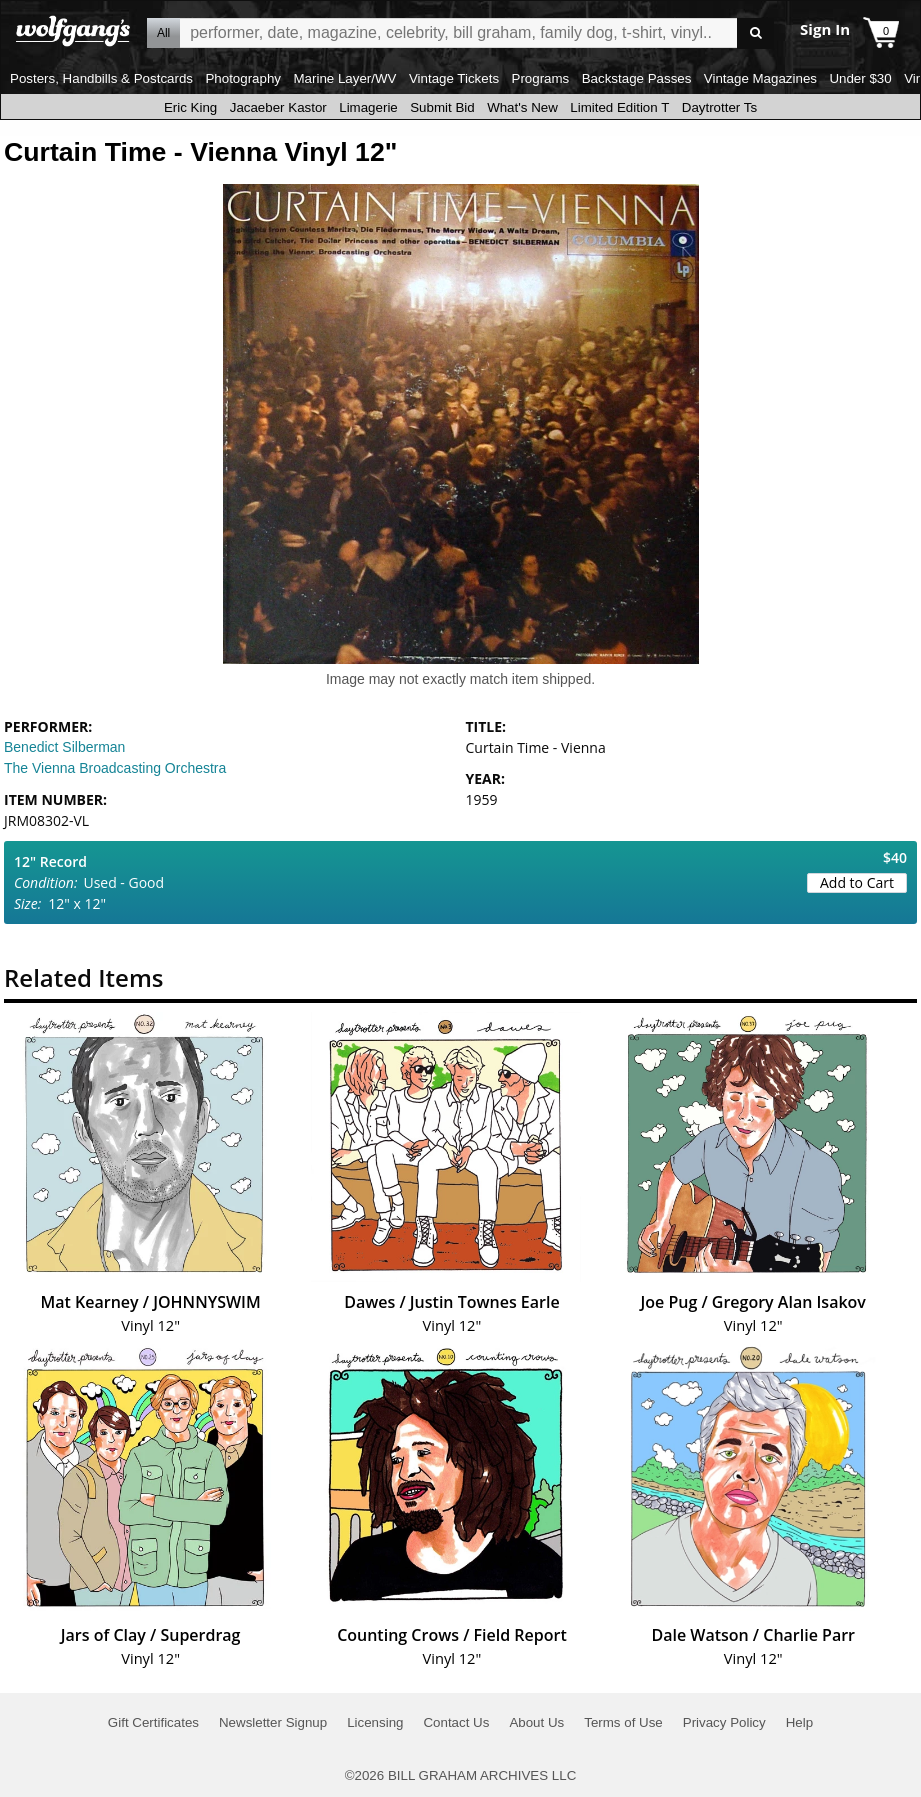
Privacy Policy (724, 1722)
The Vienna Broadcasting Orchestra (115, 768)
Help (799, 1722)
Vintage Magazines (760, 78)
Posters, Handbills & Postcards (101, 78)
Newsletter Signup (273, 1722)
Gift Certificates (153, 1722)
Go (755, 33)
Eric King (190, 107)
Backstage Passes (637, 78)
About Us (536, 1722)
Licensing (375, 1722)
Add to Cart (857, 882)
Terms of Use (623, 1722)
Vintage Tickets (454, 78)
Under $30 (860, 78)
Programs (541, 78)
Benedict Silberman (64, 747)
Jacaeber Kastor (278, 107)
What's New (522, 107)
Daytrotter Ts (719, 107)
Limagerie (368, 107)
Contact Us (456, 1722)
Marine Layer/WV (344, 78)
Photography (243, 78)
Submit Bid (442, 107)
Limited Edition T (619, 107)
